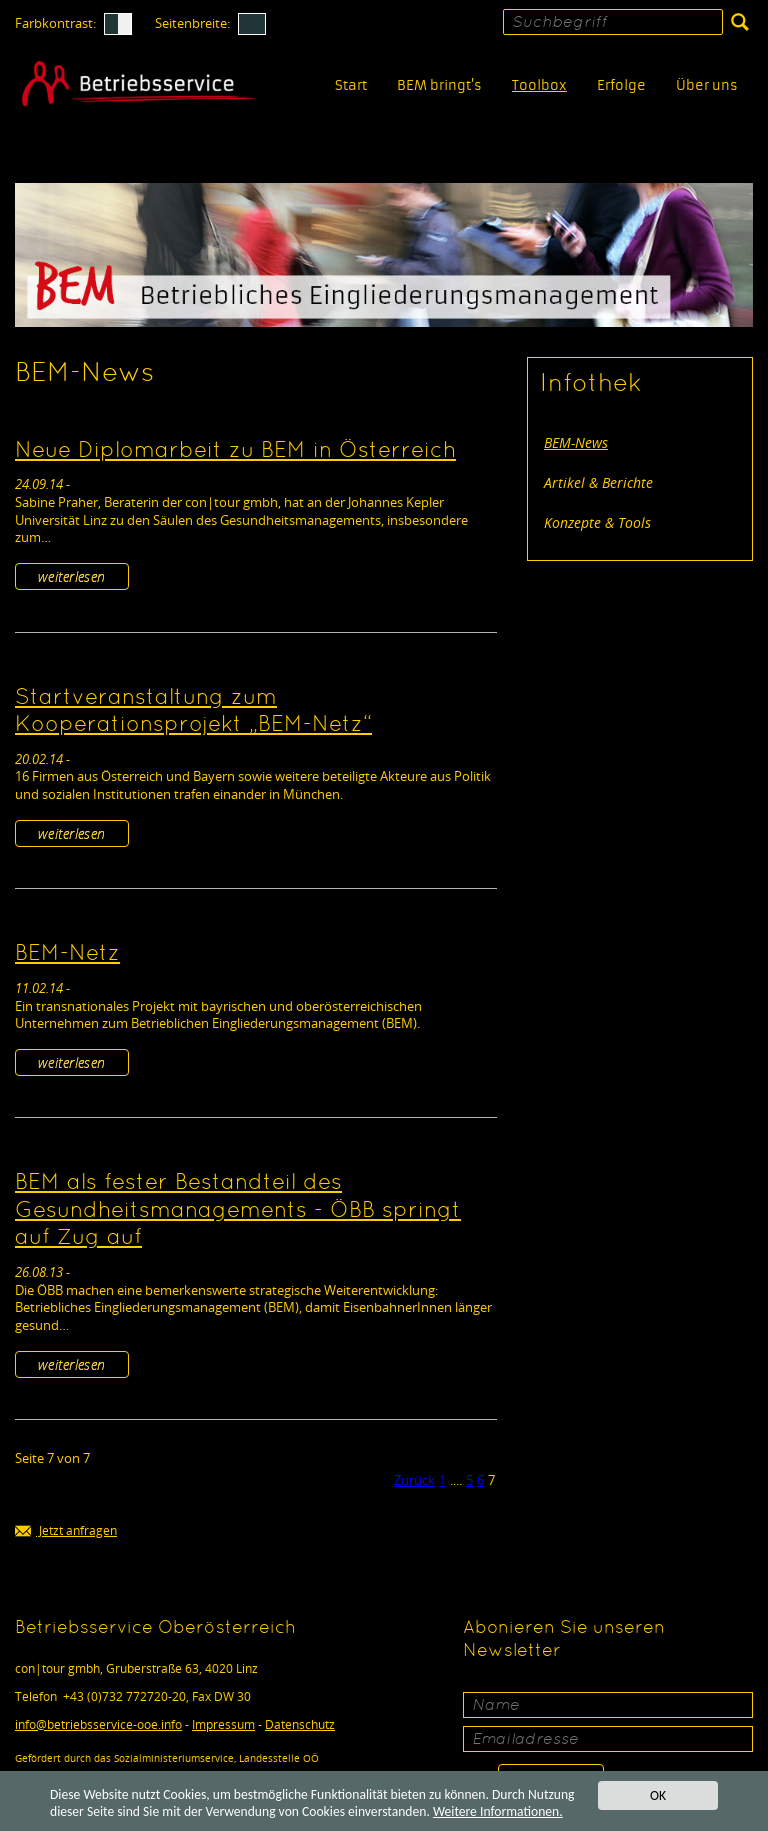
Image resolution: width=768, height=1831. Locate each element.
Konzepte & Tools (597, 522)
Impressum (223, 1724)
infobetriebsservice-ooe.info (98, 1724)
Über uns (707, 85)
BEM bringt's (439, 85)
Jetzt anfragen (66, 1531)
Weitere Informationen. (498, 1811)
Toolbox (539, 85)
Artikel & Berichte (598, 482)
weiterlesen (72, 576)
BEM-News (576, 442)
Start (351, 85)
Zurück (414, 1480)
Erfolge (621, 85)
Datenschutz (300, 1724)
